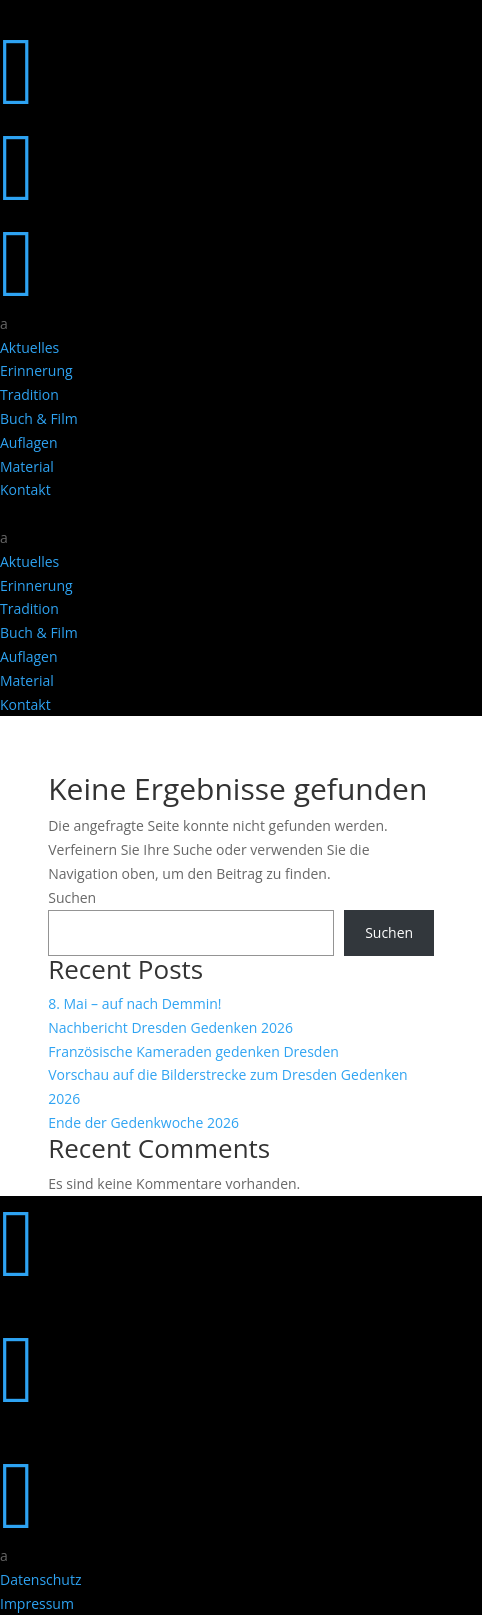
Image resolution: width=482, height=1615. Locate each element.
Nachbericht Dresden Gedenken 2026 (170, 1027)
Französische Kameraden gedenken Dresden (193, 1051)
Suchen (72, 897)
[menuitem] (241, 324)
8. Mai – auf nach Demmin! (134, 1003)
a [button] (4, 323)
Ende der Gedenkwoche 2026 (143, 1122)
